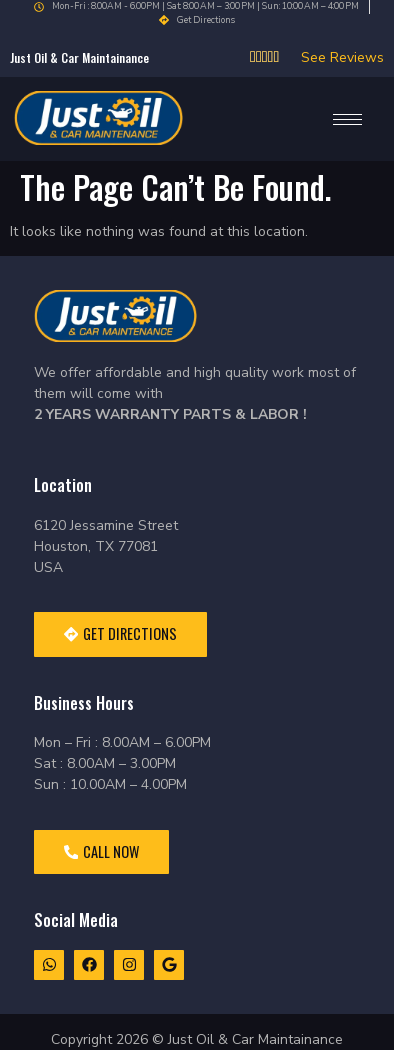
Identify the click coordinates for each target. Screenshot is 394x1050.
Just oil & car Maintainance (79, 57)
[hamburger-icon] (347, 119)
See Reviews (342, 57)
